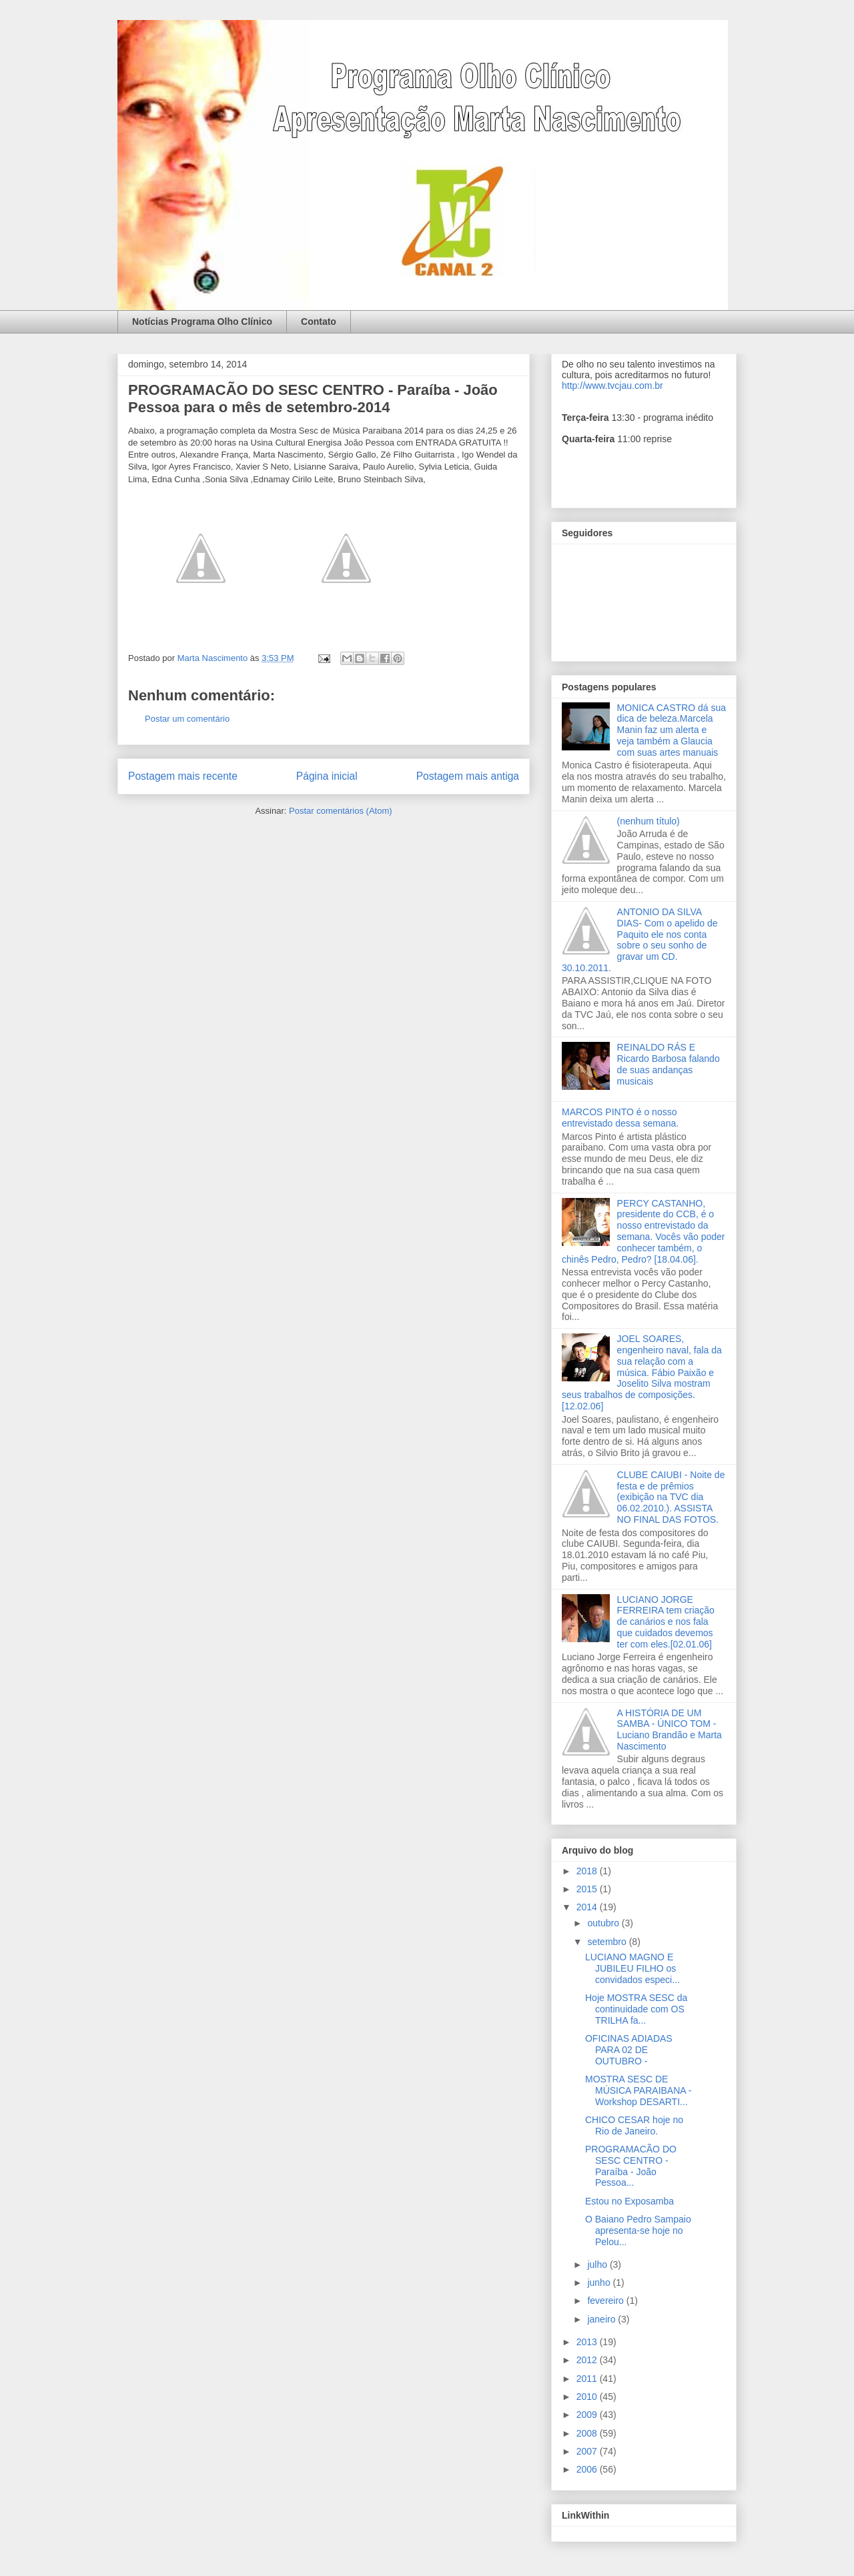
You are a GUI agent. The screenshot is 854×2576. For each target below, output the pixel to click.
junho (599, 2282)
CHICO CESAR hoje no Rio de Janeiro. (634, 2125)
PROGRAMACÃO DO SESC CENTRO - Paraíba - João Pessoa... (631, 2166)
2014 (588, 1907)
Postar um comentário (187, 719)
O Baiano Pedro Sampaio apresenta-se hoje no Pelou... (638, 2230)
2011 (588, 2378)
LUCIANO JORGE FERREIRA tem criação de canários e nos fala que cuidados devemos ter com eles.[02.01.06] (666, 1622)
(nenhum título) (648, 821)
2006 (588, 2469)
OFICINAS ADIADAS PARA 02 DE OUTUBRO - (629, 2049)
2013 (588, 2342)
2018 (588, 1871)
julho (598, 2264)
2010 (588, 2396)
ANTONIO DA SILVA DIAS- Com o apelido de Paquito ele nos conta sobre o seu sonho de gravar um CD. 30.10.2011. (640, 939)
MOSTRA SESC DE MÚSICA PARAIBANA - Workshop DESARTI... (638, 2090)
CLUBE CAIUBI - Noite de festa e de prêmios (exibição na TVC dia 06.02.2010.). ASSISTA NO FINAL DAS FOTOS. (671, 1497)
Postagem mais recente (183, 776)
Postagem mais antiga (467, 776)
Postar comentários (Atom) (340, 811)
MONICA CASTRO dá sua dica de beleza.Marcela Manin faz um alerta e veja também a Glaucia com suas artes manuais (671, 730)
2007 (588, 2451)
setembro (607, 1941)
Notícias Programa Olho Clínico (202, 321)
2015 (588, 1889)
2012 (588, 2360)
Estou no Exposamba (629, 2201)
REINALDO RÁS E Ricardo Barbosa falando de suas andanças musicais (668, 1064)
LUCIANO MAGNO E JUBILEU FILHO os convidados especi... (632, 1968)
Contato (318, 321)
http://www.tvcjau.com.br (612, 385)
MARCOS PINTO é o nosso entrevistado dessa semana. (620, 1118)
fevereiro (606, 2300)
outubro (604, 1923)
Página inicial (327, 776)
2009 (588, 2414)
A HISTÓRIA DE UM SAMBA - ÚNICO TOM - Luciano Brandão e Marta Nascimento (669, 1730)
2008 (588, 2433)
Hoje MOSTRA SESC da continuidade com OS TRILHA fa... (636, 2009)
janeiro (602, 2319)
